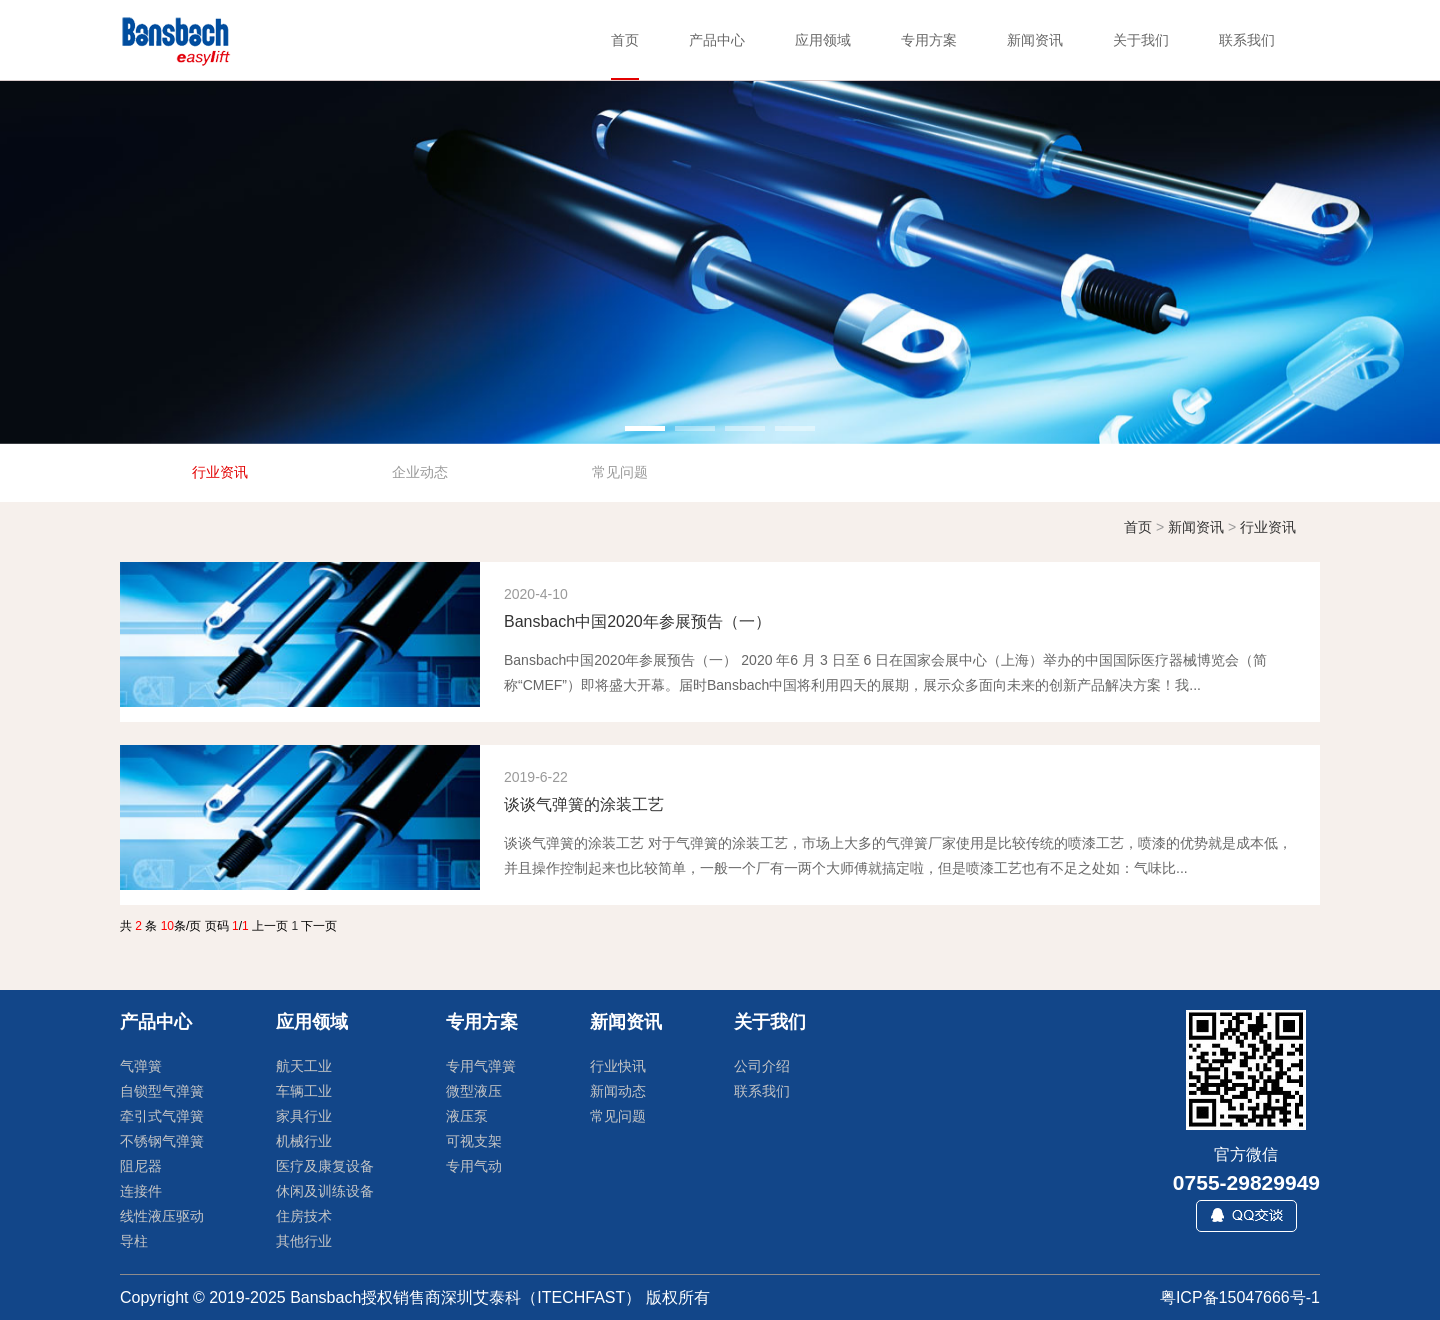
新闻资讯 (1196, 527)
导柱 (134, 1241)
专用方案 (482, 1022)
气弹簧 (141, 1066)
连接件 (141, 1191)
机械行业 (304, 1141)
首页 (1138, 527)
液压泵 (467, 1116)
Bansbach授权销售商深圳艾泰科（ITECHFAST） (465, 1297)
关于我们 (770, 1022)
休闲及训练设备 (325, 1191)
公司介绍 (762, 1066)
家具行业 (304, 1116)
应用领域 (312, 1022)
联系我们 (762, 1091)
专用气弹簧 (481, 1066)
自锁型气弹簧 (162, 1091)
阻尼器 (141, 1166)
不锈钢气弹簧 (162, 1141)
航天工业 (304, 1066)
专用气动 (474, 1166)
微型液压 (474, 1091)
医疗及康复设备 (325, 1166)
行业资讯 (1268, 527)
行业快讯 (618, 1066)
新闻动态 (618, 1091)
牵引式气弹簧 (162, 1116)
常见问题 (618, 1116)
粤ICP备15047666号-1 (1240, 1297)
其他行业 (304, 1241)
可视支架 (474, 1141)
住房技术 (304, 1216)
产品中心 (156, 1022)
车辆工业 (304, 1091)
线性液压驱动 (162, 1216)
